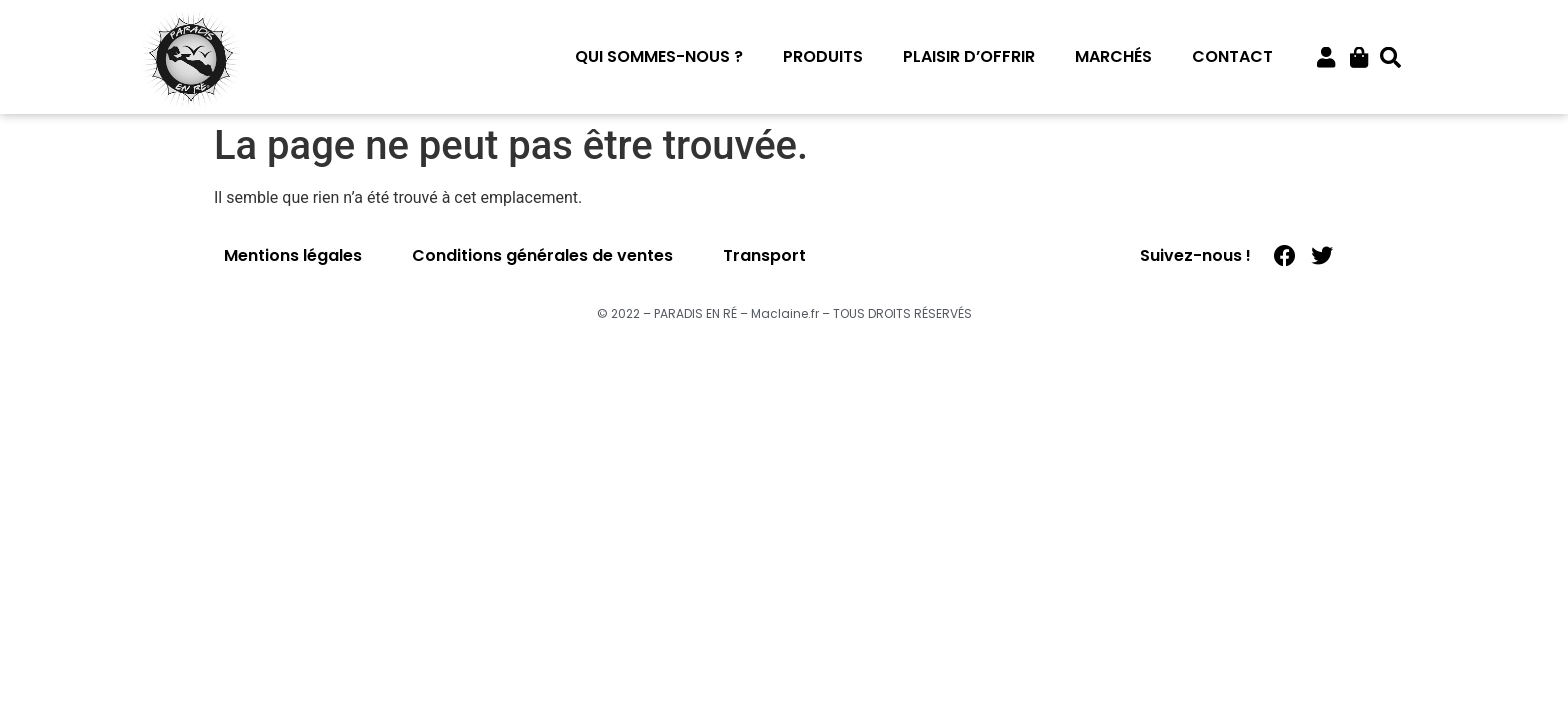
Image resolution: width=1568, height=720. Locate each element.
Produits (823, 56)
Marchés (1113, 56)
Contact (1232, 56)
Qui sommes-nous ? (659, 56)
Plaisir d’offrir (969, 56)
